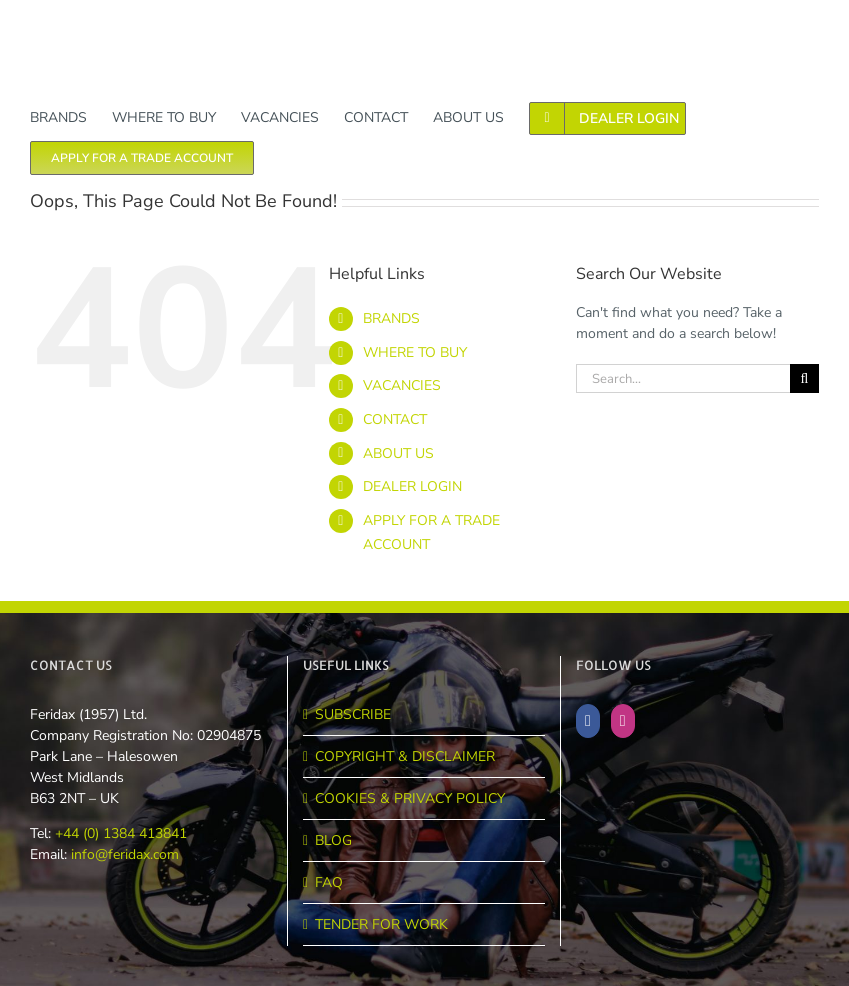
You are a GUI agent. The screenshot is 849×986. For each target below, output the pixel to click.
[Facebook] (588, 721)
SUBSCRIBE (353, 714)
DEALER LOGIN (412, 486)
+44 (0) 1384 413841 (119, 833)
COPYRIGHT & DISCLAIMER (405, 756)
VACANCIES (402, 385)
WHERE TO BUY (415, 352)
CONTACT (395, 419)
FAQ (329, 882)
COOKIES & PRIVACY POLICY (410, 798)
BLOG (333, 840)
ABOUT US (398, 453)
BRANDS (391, 318)
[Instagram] (623, 721)
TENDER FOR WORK (381, 924)
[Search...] (683, 378)
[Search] (804, 378)
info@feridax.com (125, 854)
